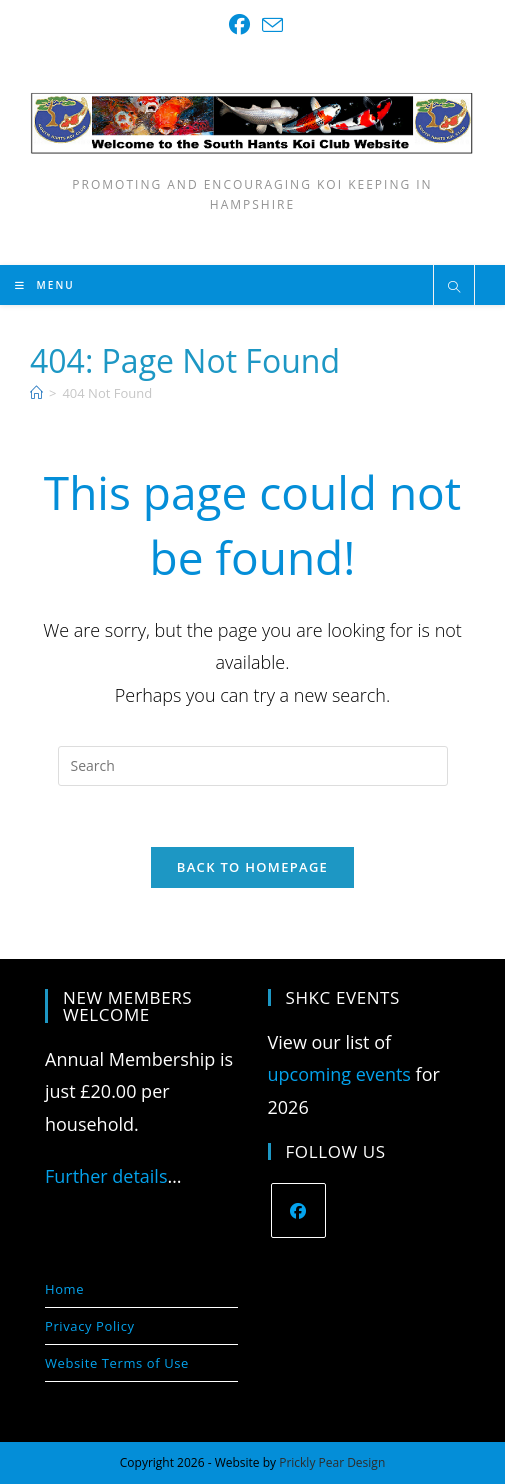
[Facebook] (298, 1210)
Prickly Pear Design (332, 1462)
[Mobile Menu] (45, 285)
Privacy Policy (90, 1326)
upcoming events (339, 1074)
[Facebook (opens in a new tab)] (239, 24)
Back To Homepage (252, 867)
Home (64, 1289)
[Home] (36, 393)
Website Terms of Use (117, 1363)
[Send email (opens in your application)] (269, 24)
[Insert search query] (253, 766)
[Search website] (454, 288)
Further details (106, 1176)
